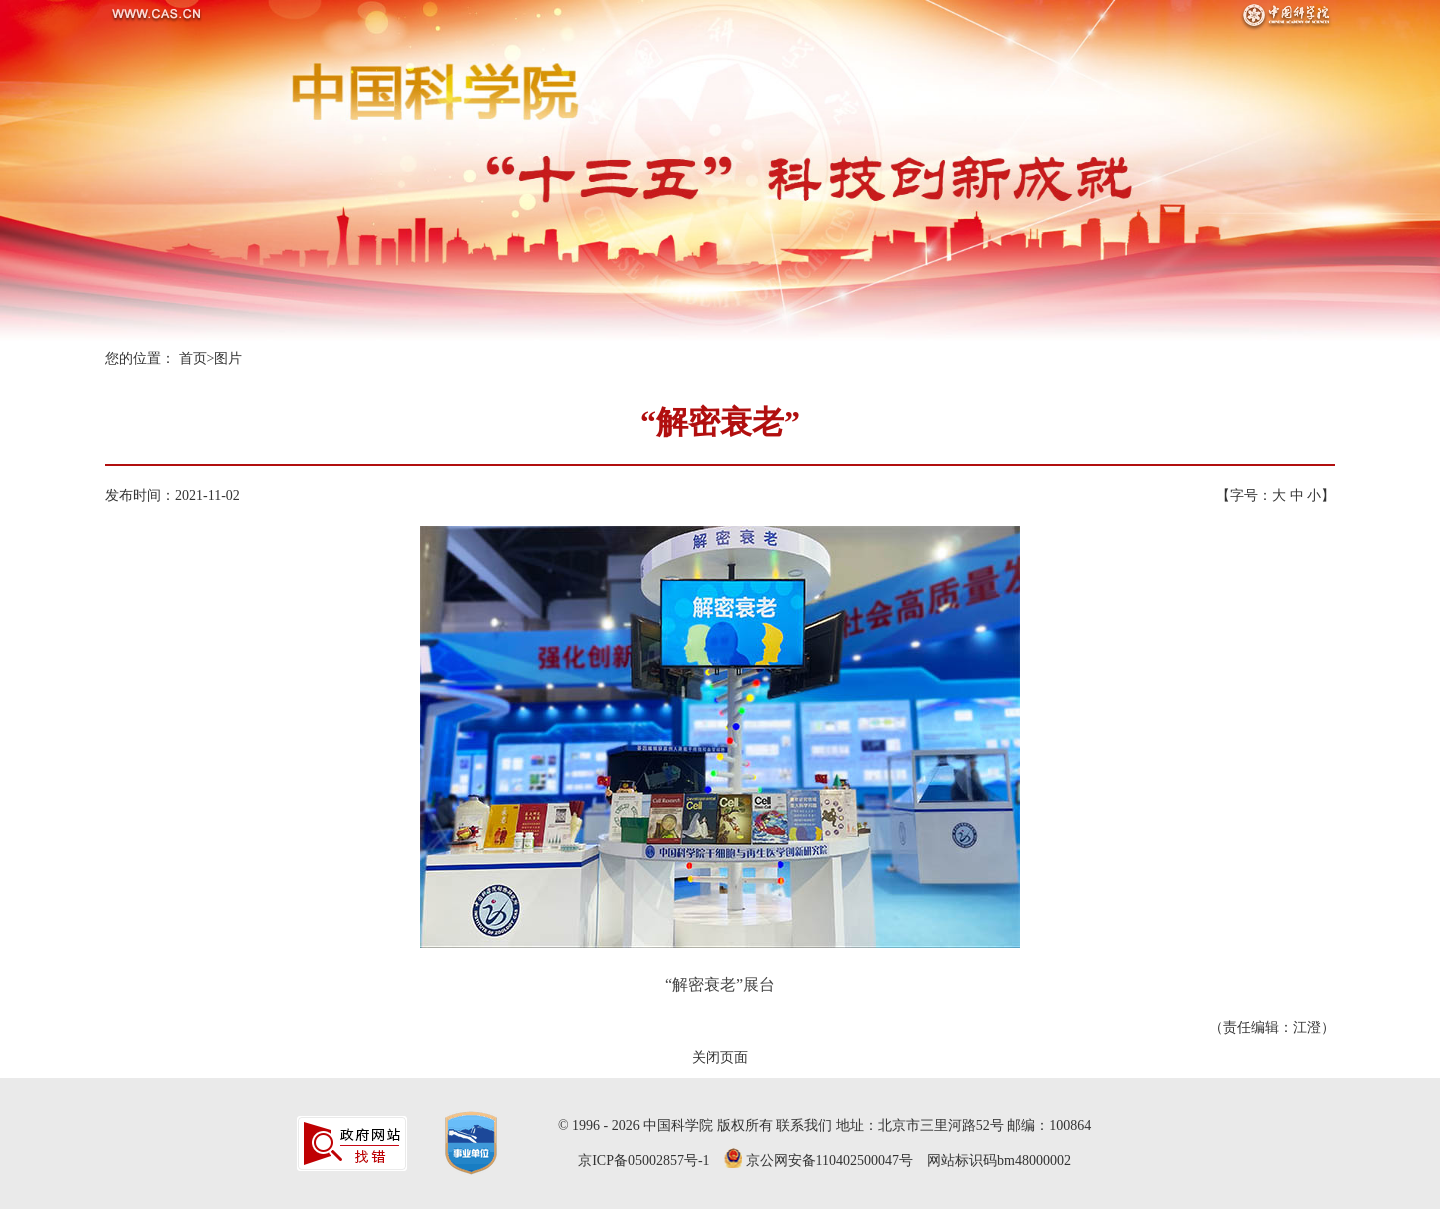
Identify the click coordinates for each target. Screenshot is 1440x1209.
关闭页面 (720, 1057)
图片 (228, 358)
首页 (193, 358)
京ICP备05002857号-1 (643, 1160)
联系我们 (804, 1125)
